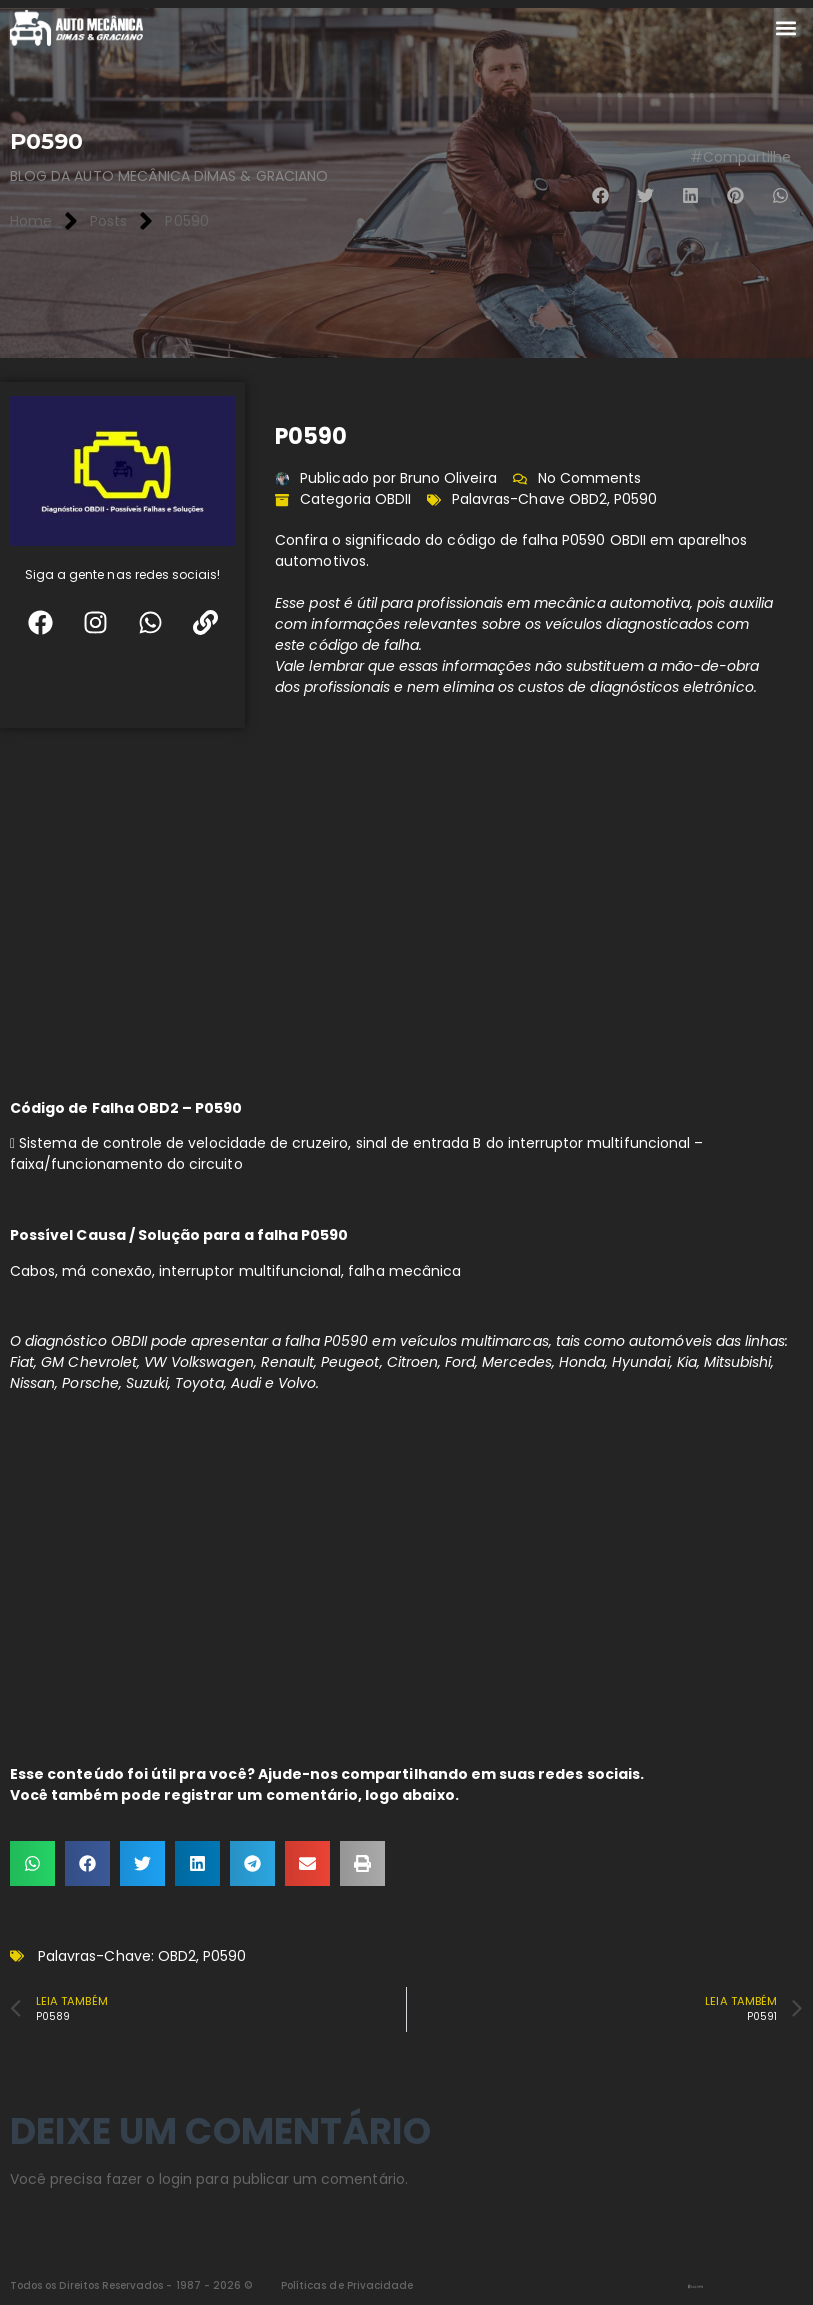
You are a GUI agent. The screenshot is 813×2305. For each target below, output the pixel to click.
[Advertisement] (406, 908)
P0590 (635, 499)
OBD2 (588, 499)
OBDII (393, 499)
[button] (786, 28)
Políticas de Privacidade (347, 2285)
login (175, 2179)
